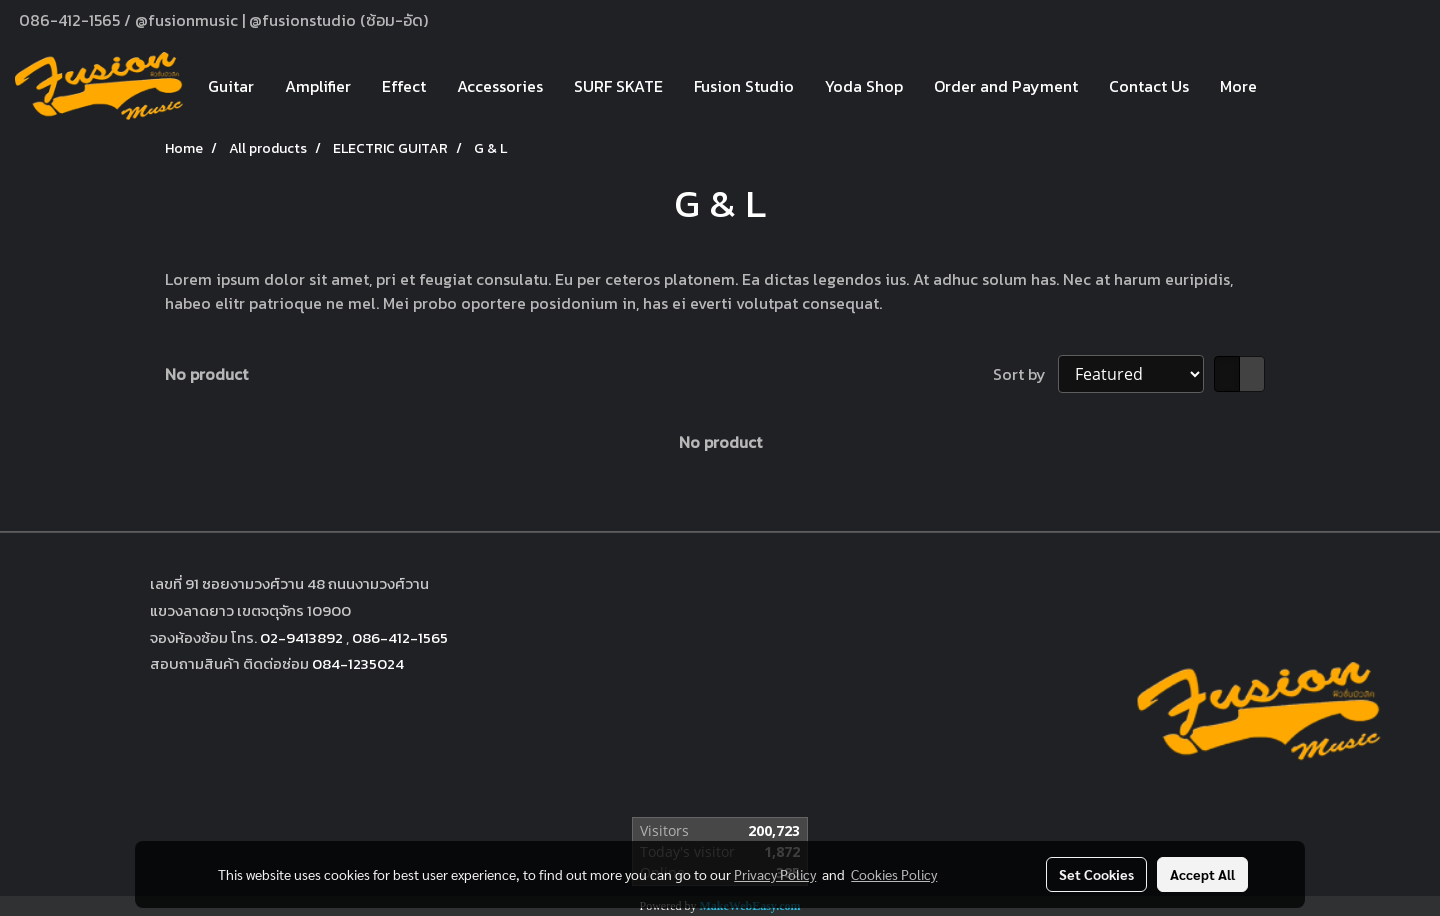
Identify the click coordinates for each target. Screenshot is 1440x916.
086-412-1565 (400, 637)
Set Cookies (1096, 874)
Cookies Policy (894, 874)
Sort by (1025, 374)
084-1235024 (358, 663)
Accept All (1202, 874)
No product (206, 374)
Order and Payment (1006, 86)
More (1238, 86)
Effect (404, 86)
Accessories (500, 86)
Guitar (231, 86)
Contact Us (1149, 86)
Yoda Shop (864, 86)
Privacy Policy (775, 874)
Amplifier (318, 86)
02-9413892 (301, 637)
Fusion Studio (744, 86)
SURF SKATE (618, 86)
